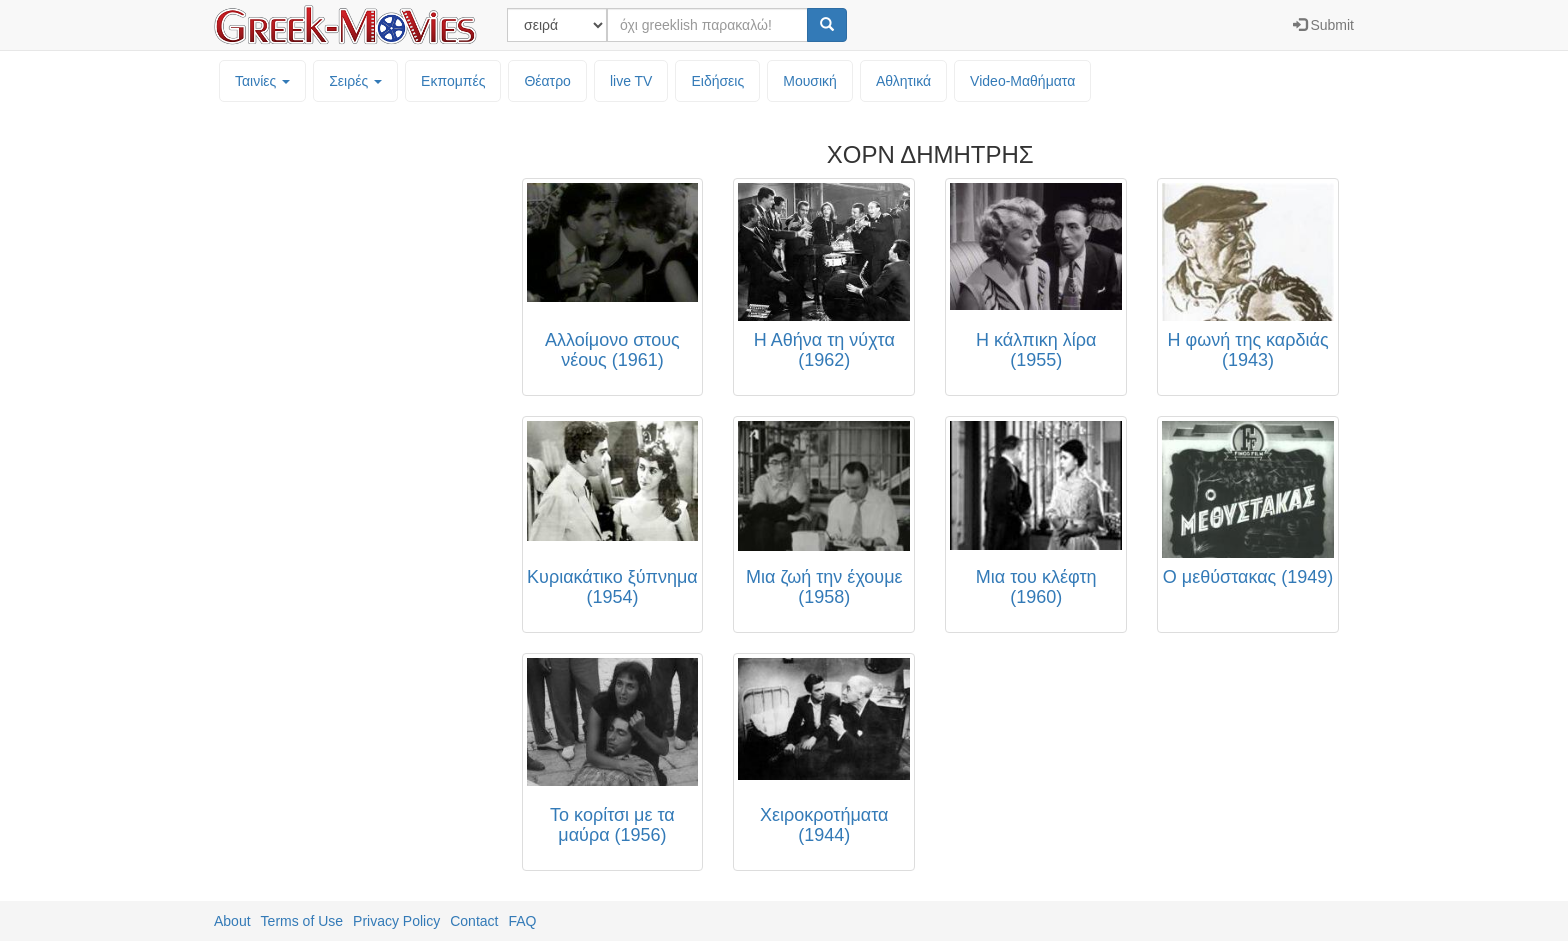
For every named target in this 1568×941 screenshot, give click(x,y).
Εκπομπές (453, 81)
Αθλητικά (903, 81)
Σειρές (355, 81)
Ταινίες (262, 81)
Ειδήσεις (717, 81)
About (232, 921)
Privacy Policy (396, 921)
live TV (631, 81)
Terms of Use (302, 921)
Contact (474, 921)
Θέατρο (547, 81)
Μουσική (810, 81)
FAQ (522, 921)
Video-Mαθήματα (1022, 81)
